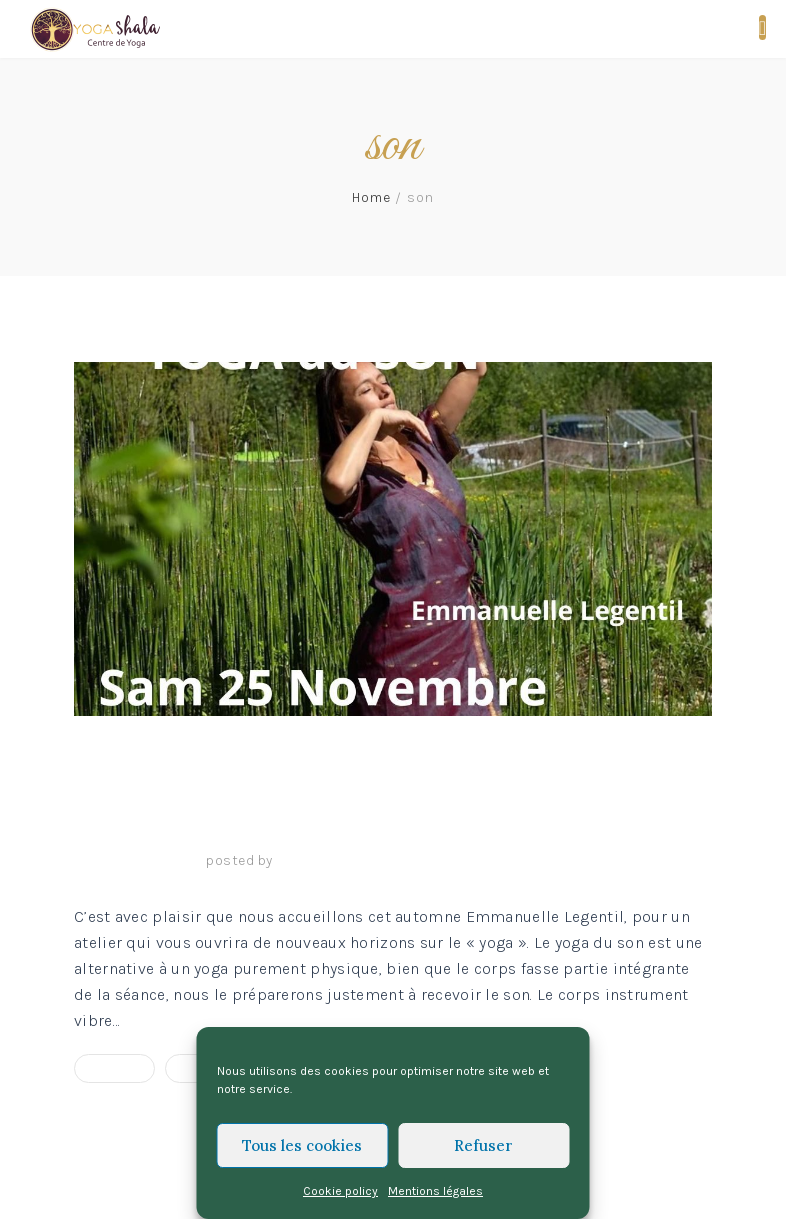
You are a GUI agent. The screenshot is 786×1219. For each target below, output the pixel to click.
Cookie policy (340, 1191)
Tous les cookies (302, 1145)
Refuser (483, 1145)
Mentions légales (435, 1191)
